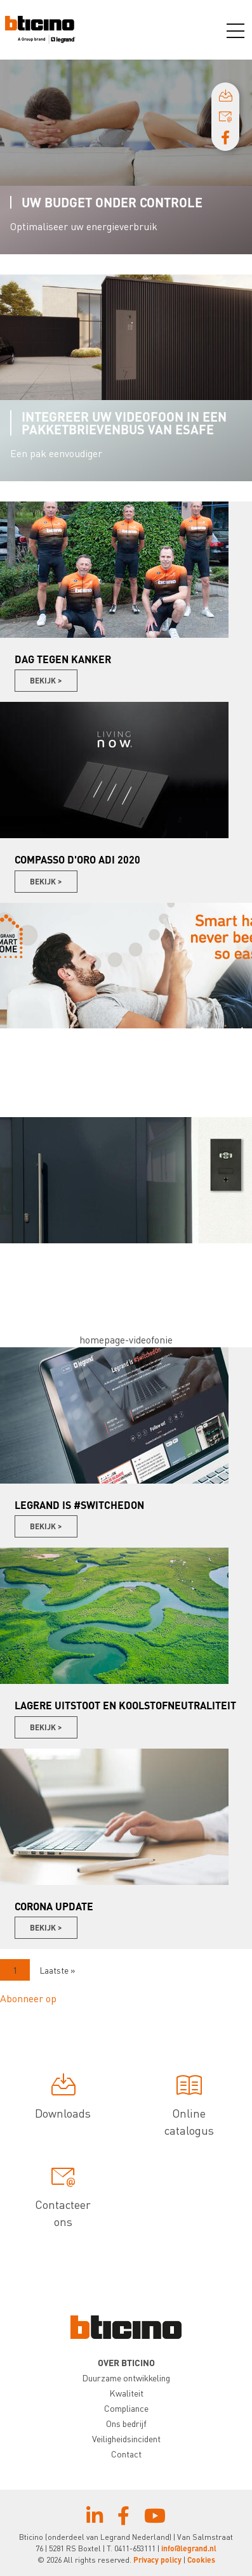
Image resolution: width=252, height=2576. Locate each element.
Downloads (63, 2098)
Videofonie (57, 1260)
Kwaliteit (126, 2392)
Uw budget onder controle (112, 202)
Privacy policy (157, 2560)
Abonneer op (28, 1998)
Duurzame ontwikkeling (126, 2377)
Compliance (126, 2408)
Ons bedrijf (126, 2423)
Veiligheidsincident (126, 2438)
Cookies (201, 2560)
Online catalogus (189, 2107)
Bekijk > (46, 680)
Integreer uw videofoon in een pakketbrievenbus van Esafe (124, 422)
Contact (126, 2453)
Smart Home (61, 1045)
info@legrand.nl (188, 2548)
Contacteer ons (63, 2198)
